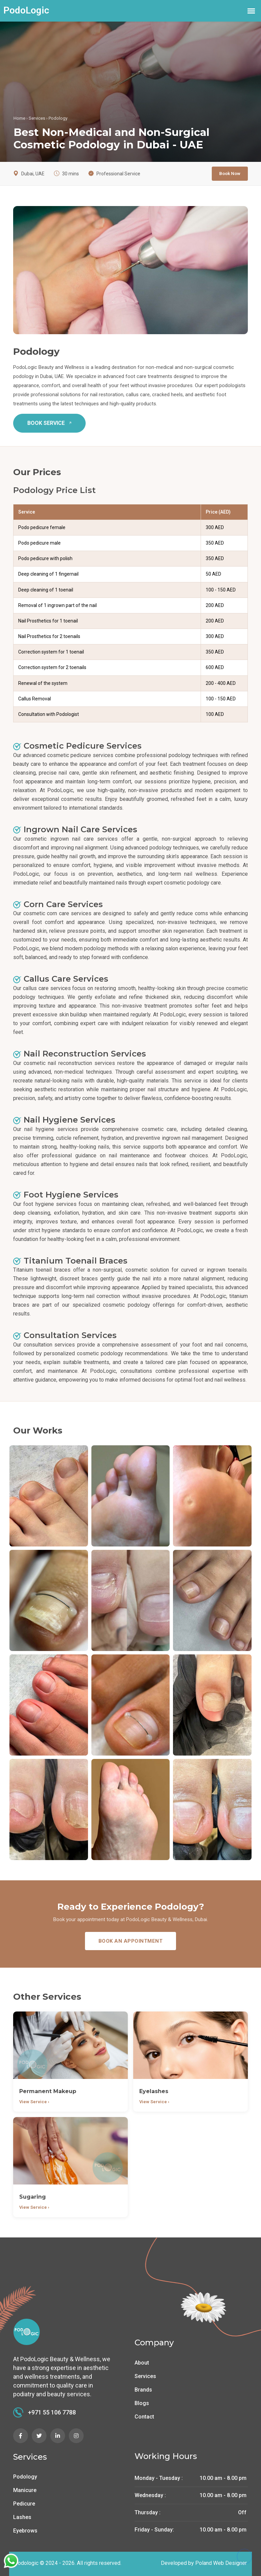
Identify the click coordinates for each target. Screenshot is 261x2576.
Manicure (24, 2490)
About (142, 2363)
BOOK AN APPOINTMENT (130, 1941)
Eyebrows (25, 2530)
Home (19, 118)
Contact (144, 2416)
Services (37, 118)
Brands (143, 2389)
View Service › (34, 2101)
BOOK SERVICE (51, 423)
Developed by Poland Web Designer (204, 2563)
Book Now (229, 173)
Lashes (22, 2517)
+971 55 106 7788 (44, 2412)
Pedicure (24, 2503)
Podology (25, 2476)
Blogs (142, 2403)
